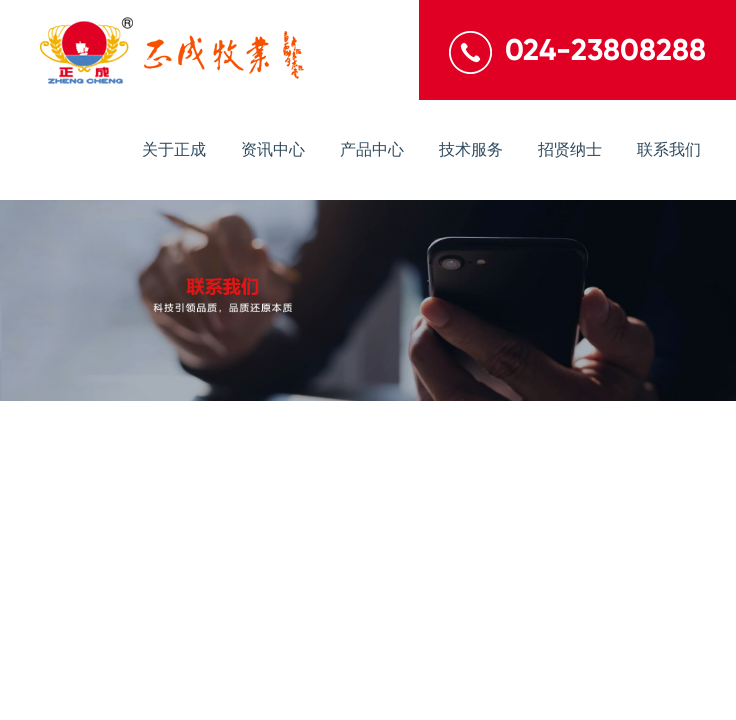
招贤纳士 (570, 149)
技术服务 (471, 149)
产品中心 (372, 149)
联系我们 (669, 149)
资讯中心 (273, 149)
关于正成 (174, 149)
